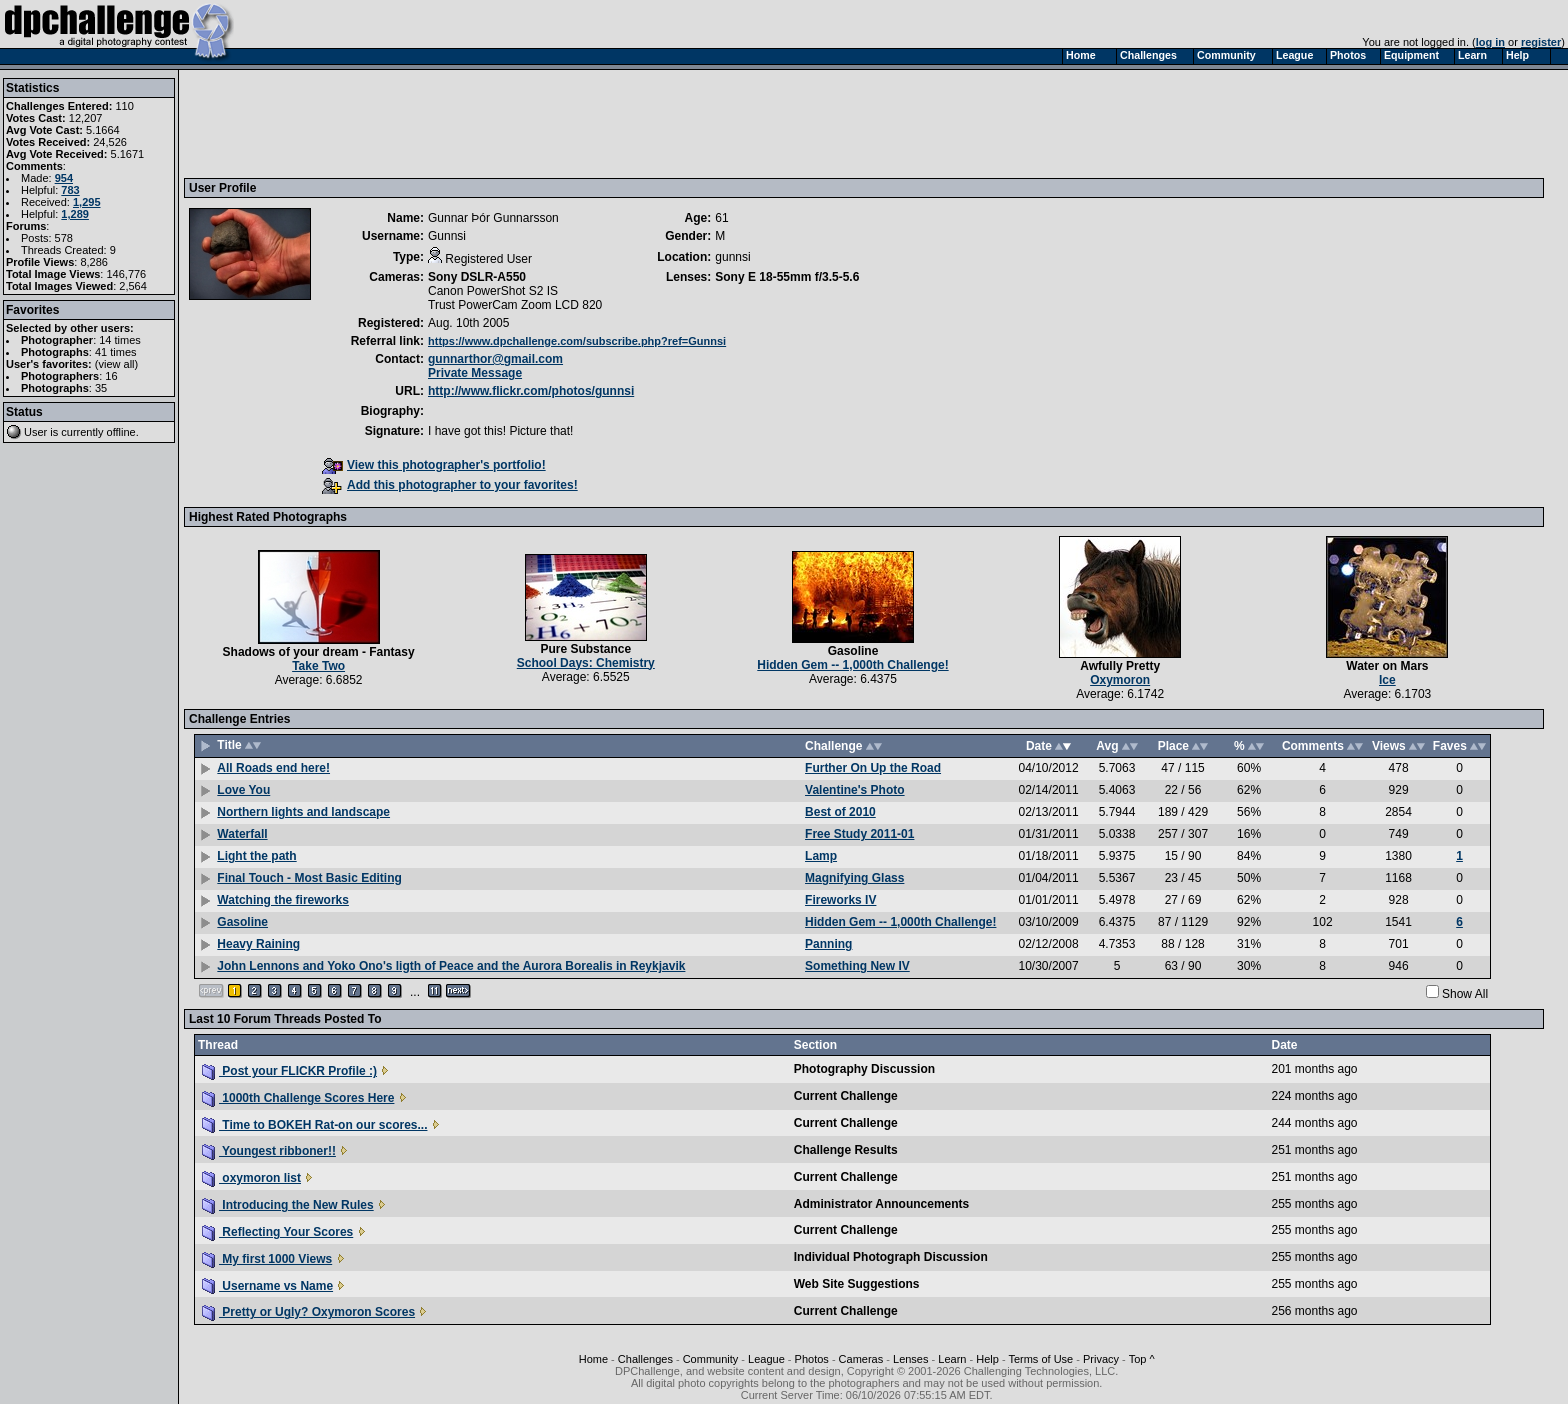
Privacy (1101, 1359)
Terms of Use (1040, 1359)
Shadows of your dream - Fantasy (319, 652)
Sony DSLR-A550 (477, 277)
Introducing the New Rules (288, 1205)
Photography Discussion (864, 1069)
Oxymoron (1120, 680)
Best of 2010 (840, 812)
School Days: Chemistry (586, 663)
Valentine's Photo (855, 790)
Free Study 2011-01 (859, 834)
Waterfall (242, 834)
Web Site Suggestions (857, 1284)
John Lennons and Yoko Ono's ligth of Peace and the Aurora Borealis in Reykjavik (451, 966)
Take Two (318, 666)
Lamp (821, 856)
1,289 (75, 214)
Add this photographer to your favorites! (450, 485)
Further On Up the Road (873, 768)
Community (711, 1359)
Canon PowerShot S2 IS (493, 291)
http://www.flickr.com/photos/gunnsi (531, 391)
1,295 (87, 202)
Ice (1387, 680)
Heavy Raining (258, 944)
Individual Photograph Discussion (891, 1257)
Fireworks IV (840, 900)
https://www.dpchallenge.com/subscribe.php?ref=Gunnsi (577, 341)
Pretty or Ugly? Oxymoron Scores (308, 1312)
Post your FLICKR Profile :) (289, 1071)
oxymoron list (251, 1178)
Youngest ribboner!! (269, 1151)
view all (117, 364)
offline (121, 432)
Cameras (861, 1359)
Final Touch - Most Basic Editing (309, 878)
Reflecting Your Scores (277, 1232)
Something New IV (857, 966)
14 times (120, 340)
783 (70, 190)
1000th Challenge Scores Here (298, 1098)
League (766, 1359)
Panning (828, 944)
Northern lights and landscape (303, 812)
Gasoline (853, 651)
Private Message (475, 373)
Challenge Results (846, 1150)
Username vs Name (267, 1286)
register (1541, 42)
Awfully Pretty (1120, 666)
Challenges (645, 1359)
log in (1490, 42)
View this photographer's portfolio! (434, 465)
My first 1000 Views (267, 1259)
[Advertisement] (553, 123)
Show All (1465, 994)
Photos (812, 1359)
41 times (116, 352)
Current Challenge (846, 1096)
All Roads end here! (273, 768)
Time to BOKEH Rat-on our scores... (314, 1125)
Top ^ (1142, 1359)
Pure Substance (585, 649)
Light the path (256, 856)
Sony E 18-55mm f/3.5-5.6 (787, 277)
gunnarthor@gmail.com (495, 359)
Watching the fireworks (283, 900)
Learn (952, 1359)
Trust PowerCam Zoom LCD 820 (515, 305)
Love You (243, 790)
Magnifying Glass (854, 878)
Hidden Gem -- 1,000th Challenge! (852, 665)
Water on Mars (1387, 666)
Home (593, 1359)
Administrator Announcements (882, 1204)
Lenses (910, 1359)
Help (987, 1359)
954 (64, 178)
